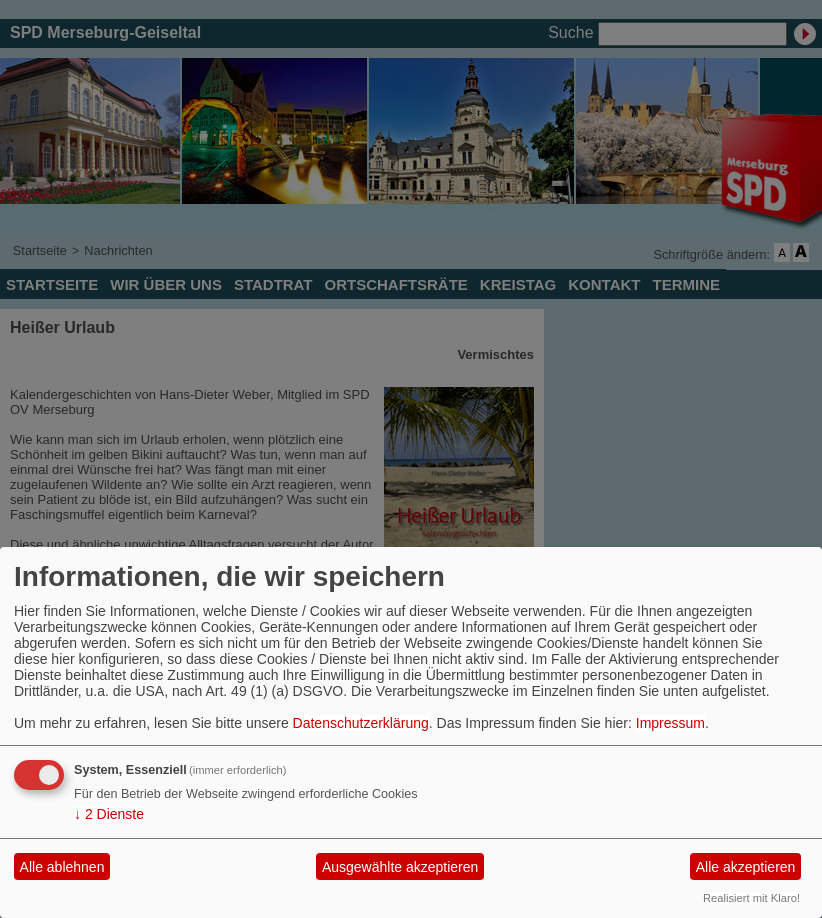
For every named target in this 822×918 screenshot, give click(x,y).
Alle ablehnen (62, 867)
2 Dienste (109, 814)
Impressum (670, 723)
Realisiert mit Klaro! (751, 898)
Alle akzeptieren (746, 867)
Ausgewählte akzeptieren (400, 867)
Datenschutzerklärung (361, 723)
